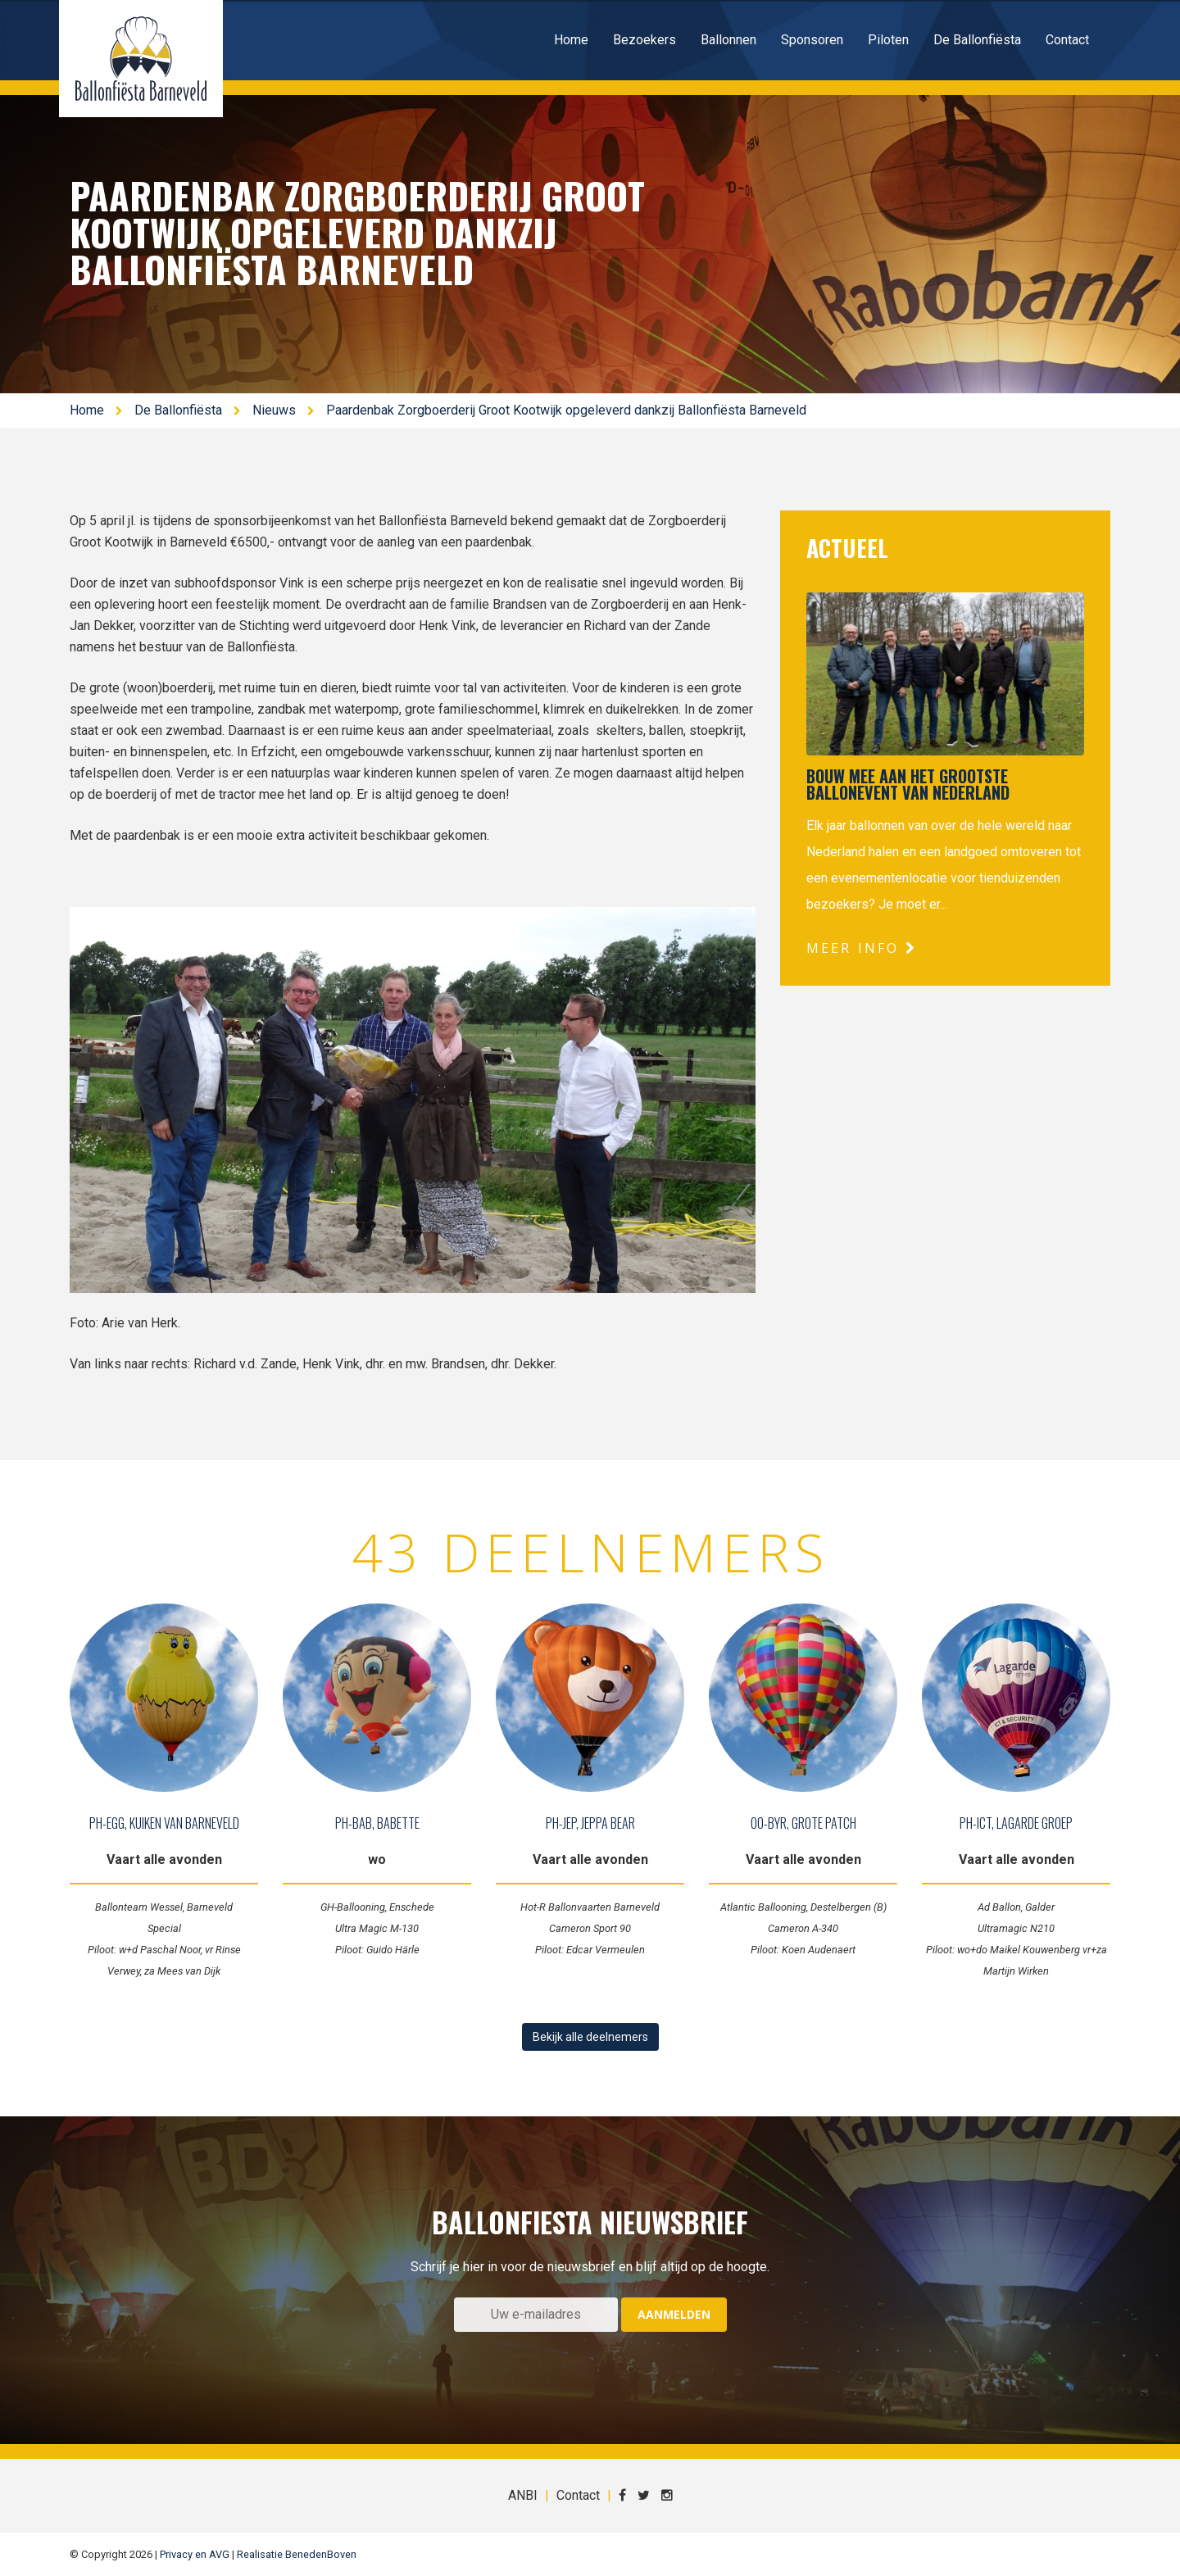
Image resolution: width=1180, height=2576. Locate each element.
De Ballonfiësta (178, 410)
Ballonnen (728, 40)
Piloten (888, 40)
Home (571, 40)
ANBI (523, 2495)
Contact (1067, 40)
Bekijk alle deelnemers (590, 2036)
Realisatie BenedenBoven (296, 2554)
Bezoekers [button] (644, 40)
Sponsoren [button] (812, 40)
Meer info (861, 948)
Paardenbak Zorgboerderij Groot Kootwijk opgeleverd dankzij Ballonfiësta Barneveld (566, 410)
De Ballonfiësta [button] (977, 40)
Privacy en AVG (194, 2554)
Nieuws (274, 410)
